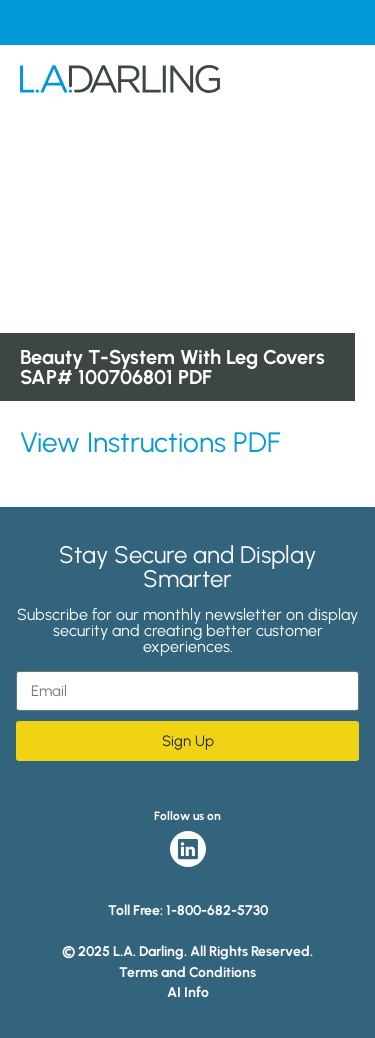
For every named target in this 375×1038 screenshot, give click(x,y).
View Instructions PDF (150, 442)
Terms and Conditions (187, 973)
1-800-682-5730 (217, 910)
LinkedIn (188, 849)
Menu (339, 87)
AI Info (188, 993)
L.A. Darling (120, 87)
